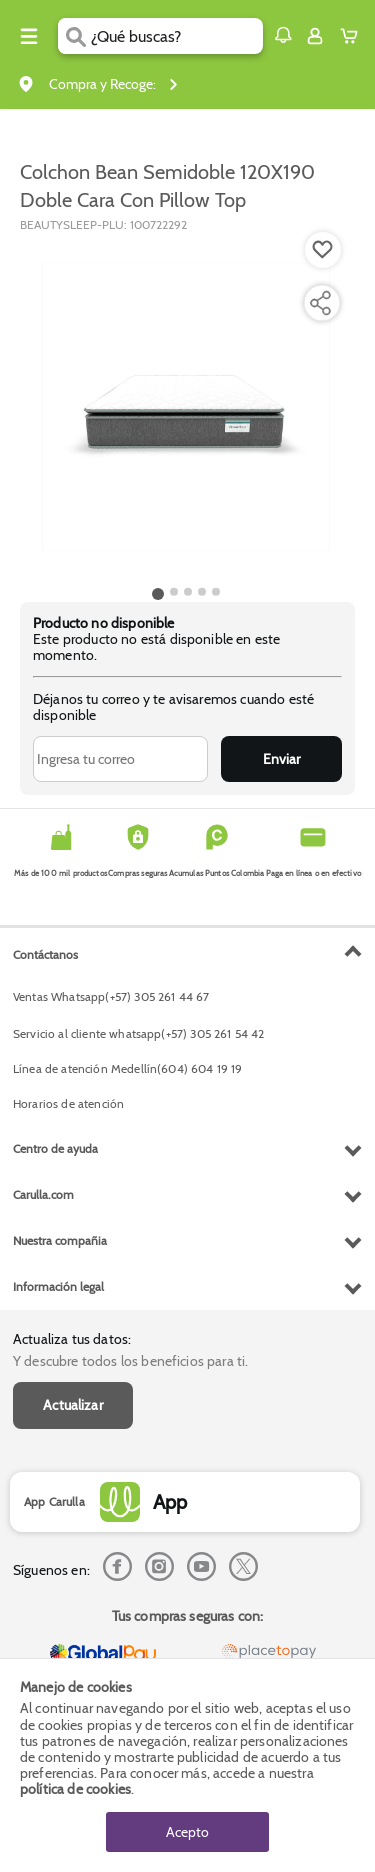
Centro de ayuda (55, 1148)
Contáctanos (45, 954)
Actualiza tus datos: (72, 1339)
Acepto (187, 1832)
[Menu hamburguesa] (29, 36)
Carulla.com (43, 1194)
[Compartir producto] (320, 303)
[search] (176, 36)
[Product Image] (186, 407)
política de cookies (75, 1789)
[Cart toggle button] (353, 36)
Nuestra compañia (60, 1240)
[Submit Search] (74, 36)
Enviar (281, 759)
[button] (283, 35)
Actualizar (73, 1405)
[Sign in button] (315, 36)
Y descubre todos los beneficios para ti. (130, 1361)
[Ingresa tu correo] (120, 759)
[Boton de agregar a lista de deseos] (323, 250)
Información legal (58, 1286)
